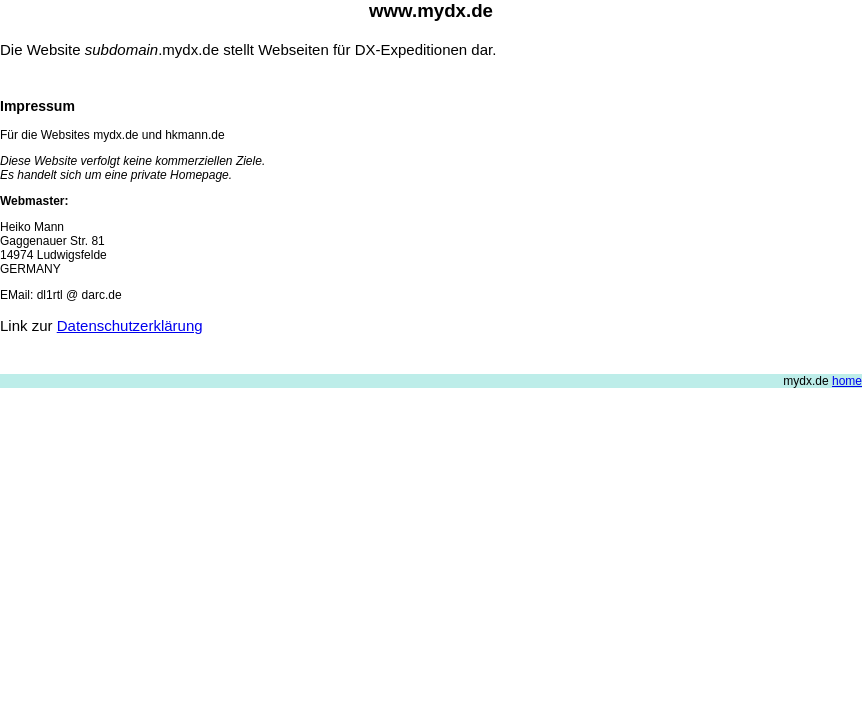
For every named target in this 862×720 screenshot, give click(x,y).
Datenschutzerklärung (130, 325)
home (847, 381)
